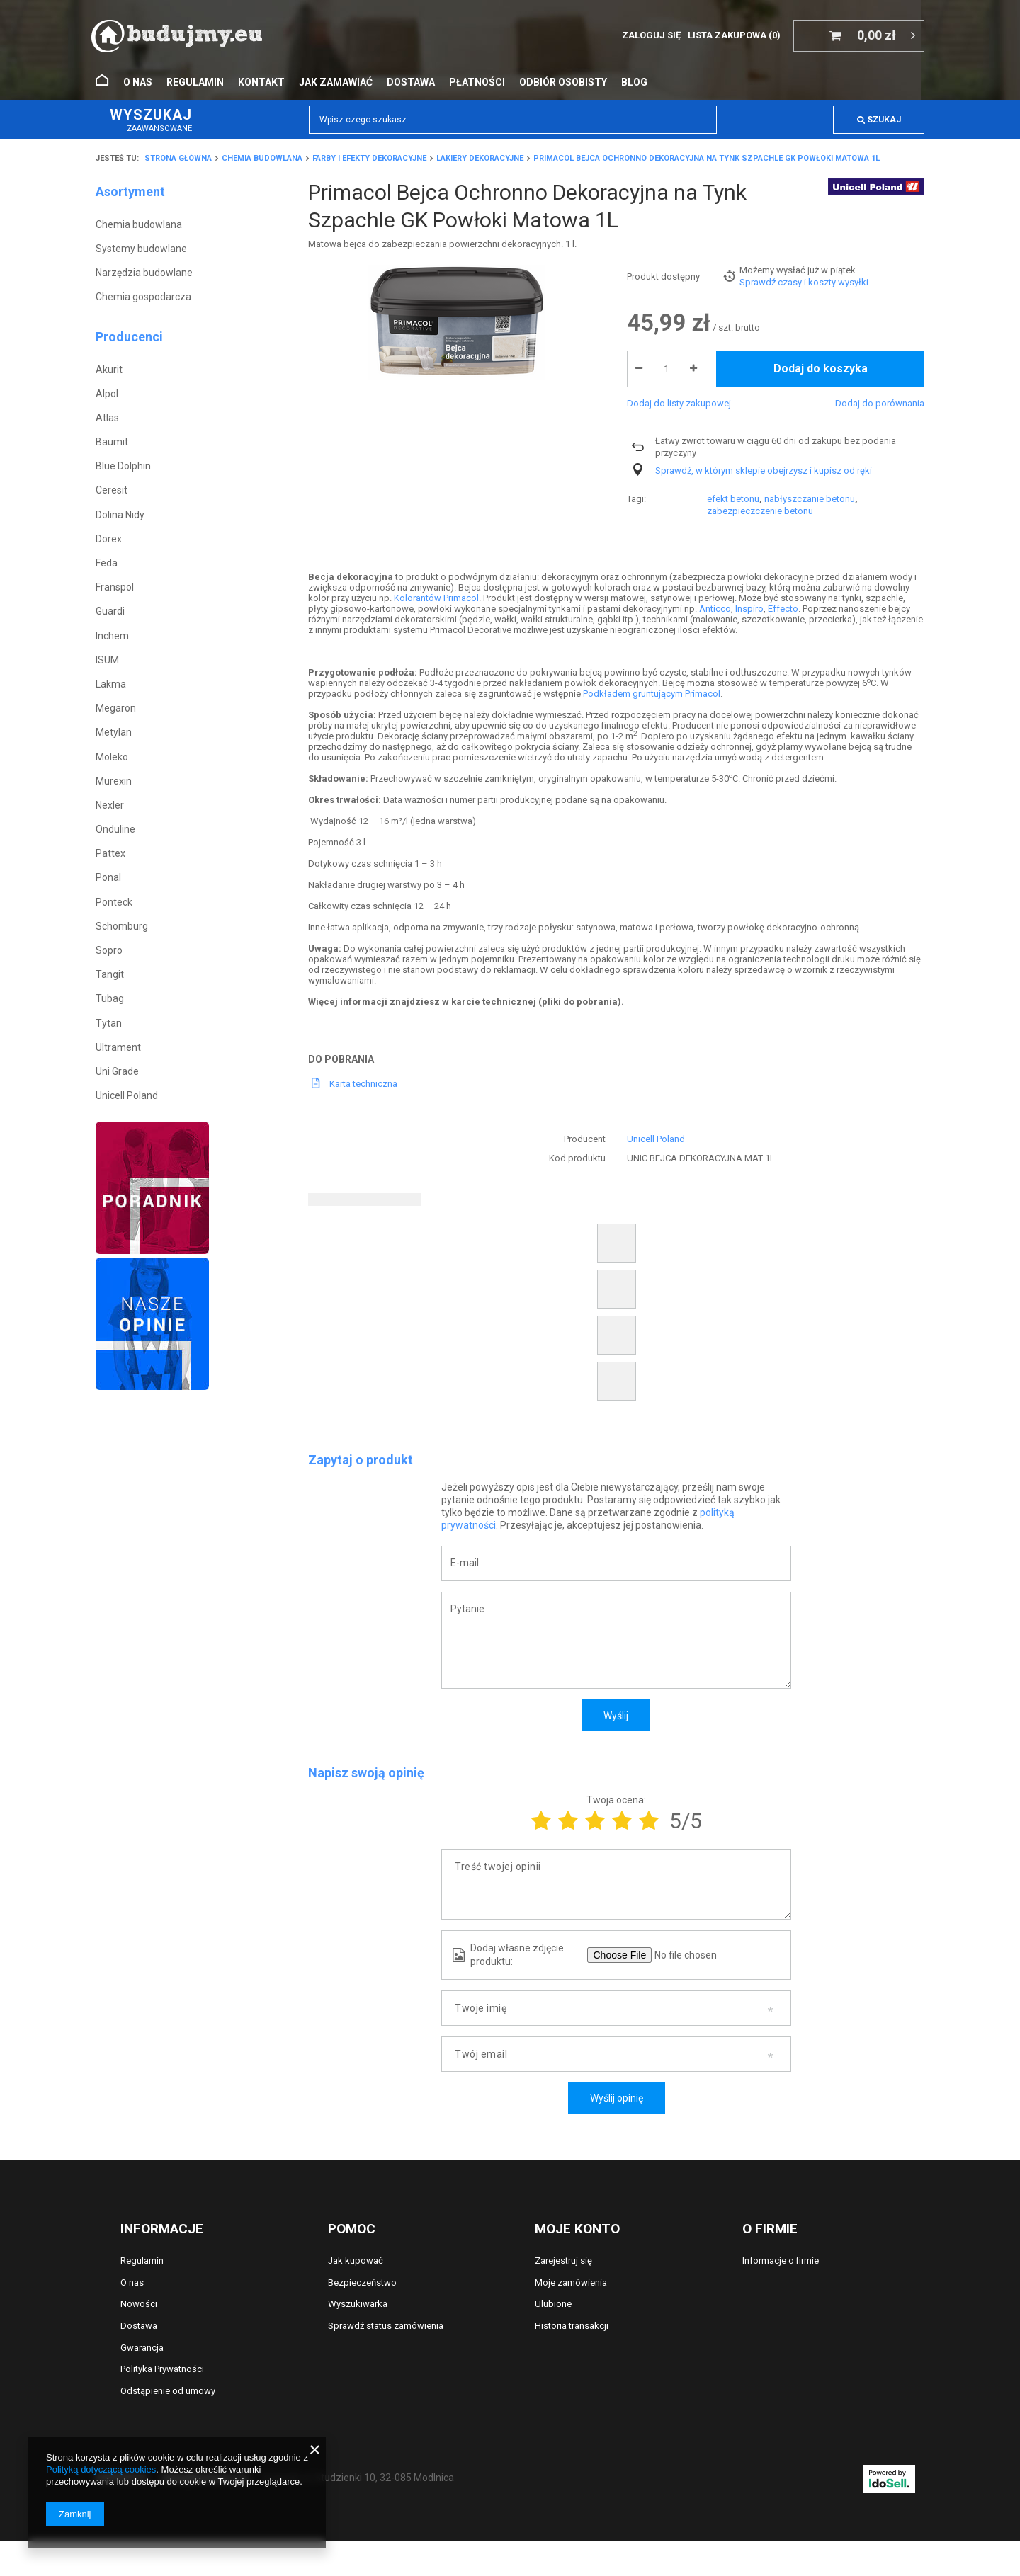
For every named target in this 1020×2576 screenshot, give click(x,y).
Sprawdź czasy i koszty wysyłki (804, 335)
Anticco (715, 608)
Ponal (108, 877)
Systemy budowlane (141, 248)
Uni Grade (117, 1071)
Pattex (110, 853)
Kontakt (261, 82)
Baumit (112, 442)
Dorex (109, 539)
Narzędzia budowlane (144, 272)
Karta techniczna (363, 1083)
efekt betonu (733, 270)
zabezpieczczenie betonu (760, 282)
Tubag (110, 998)
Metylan (114, 732)
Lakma (111, 684)
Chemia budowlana (262, 158)
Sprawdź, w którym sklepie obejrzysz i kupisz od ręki (763, 523)
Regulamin (195, 82)
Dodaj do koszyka (821, 421)
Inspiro (749, 608)
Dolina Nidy (120, 514)
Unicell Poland (127, 1095)
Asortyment (130, 191)
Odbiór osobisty (563, 82)
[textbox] (513, 120)
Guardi (110, 611)
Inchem (112, 636)
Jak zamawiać (336, 82)
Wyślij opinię (616, 2098)
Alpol (107, 393)
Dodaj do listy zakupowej (679, 456)
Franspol (115, 587)
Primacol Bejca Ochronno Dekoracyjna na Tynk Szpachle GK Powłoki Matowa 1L (706, 158)
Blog (634, 82)
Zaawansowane (159, 128)
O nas (137, 82)
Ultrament (118, 1047)
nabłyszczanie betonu (809, 270)
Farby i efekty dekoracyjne (369, 158)
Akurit (109, 369)
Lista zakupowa (734, 35)
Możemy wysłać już (779, 323)
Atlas (107, 417)
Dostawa (411, 82)
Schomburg (122, 926)
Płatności (477, 82)
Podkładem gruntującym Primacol (651, 693)
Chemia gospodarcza (143, 296)
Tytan (109, 1023)
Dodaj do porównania (879, 456)
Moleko (112, 757)
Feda (107, 563)
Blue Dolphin (123, 466)
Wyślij (616, 1715)
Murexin (114, 781)
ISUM (107, 660)
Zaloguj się (651, 35)
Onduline (115, 829)
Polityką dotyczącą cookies (101, 2469)
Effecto (783, 608)
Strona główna (178, 158)
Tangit (110, 974)
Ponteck (114, 902)
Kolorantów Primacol (436, 598)
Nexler (110, 805)
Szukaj (879, 120)
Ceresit (112, 490)
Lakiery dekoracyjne (479, 158)
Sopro (109, 950)
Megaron (116, 708)
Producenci (129, 336)
